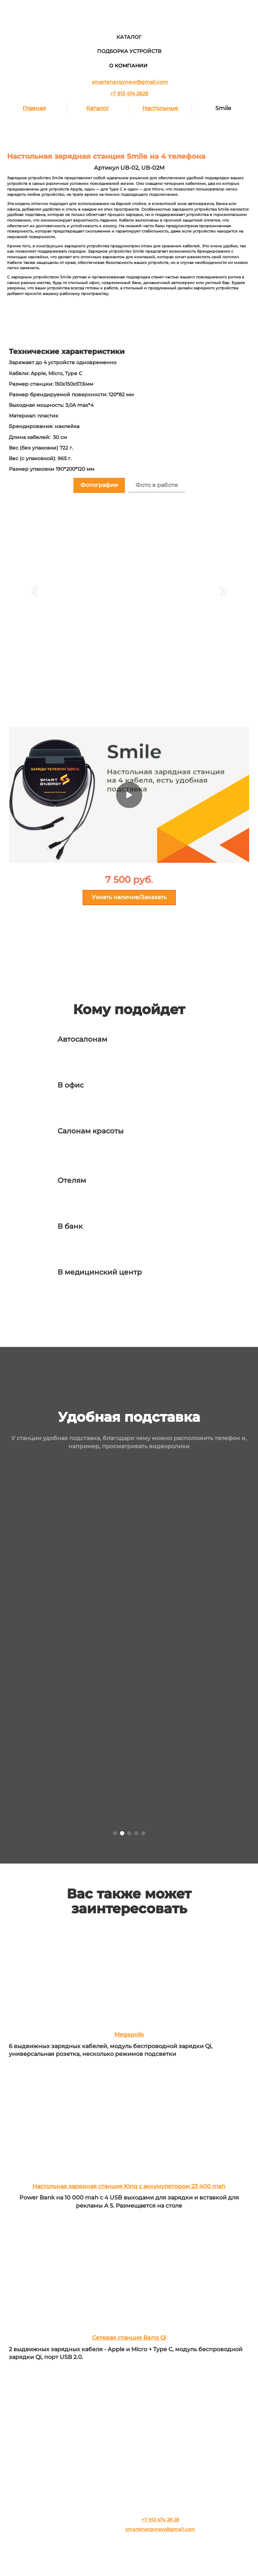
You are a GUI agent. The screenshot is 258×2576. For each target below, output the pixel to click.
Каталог (97, 108)
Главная (34, 108)
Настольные (160, 108)
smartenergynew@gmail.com (130, 82)
